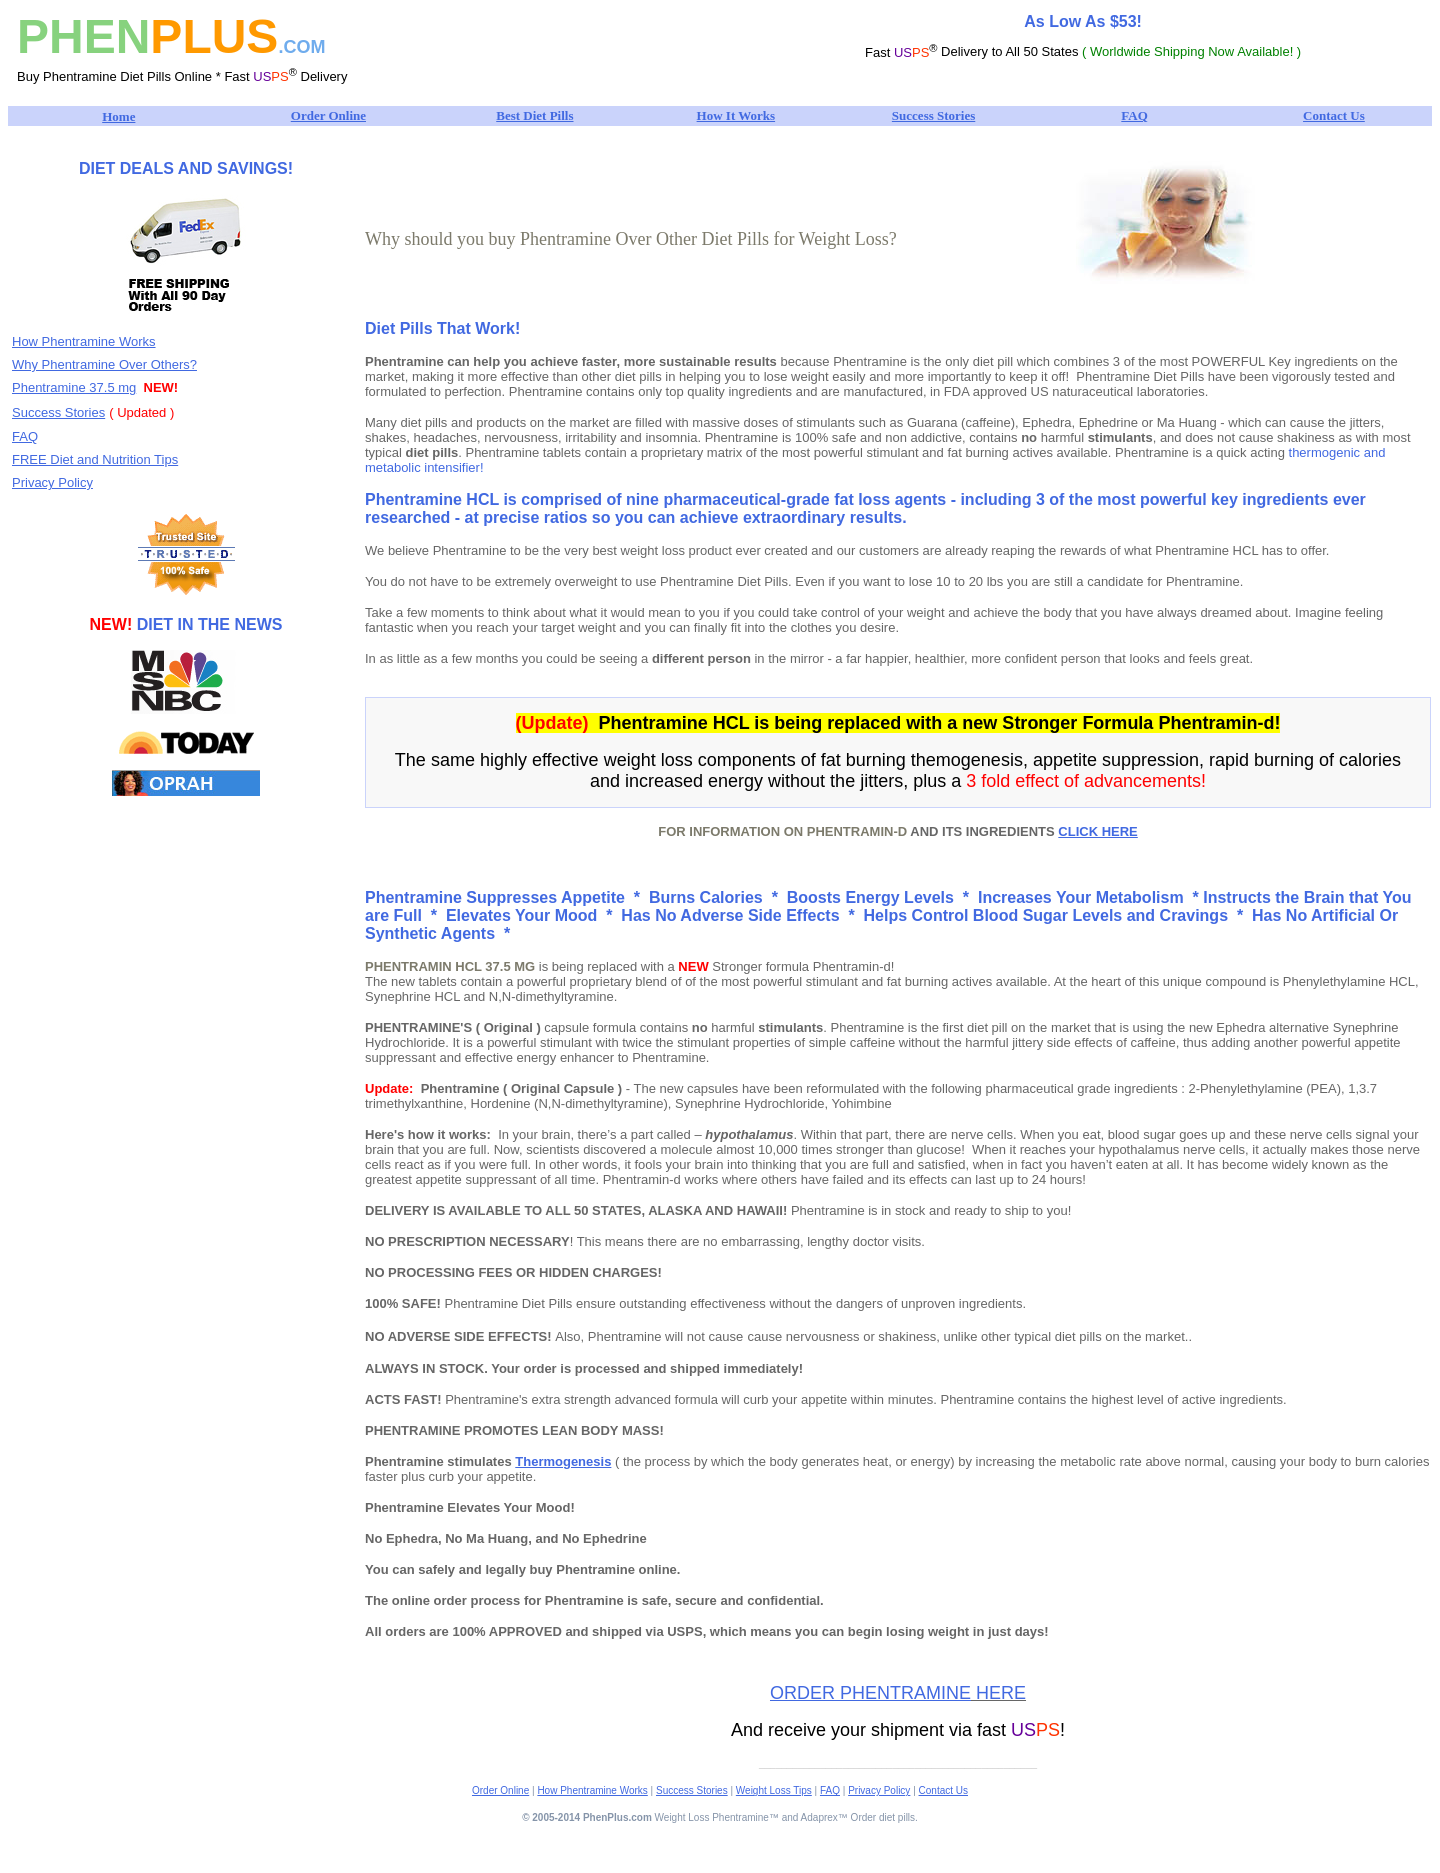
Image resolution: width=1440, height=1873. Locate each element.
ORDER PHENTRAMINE (870, 1693)
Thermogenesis (563, 1461)
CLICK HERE (1097, 831)
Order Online (328, 115)
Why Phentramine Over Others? (104, 364)
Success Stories (933, 115)
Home (118, 116)
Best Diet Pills (534, 115)
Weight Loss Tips (774, 1790)
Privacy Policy (52, 482)
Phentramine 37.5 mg (74, 387)
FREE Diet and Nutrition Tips (95, 459)
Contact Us (1334, 115)
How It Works (736, 115)
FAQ (1134, 115)
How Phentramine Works (84, 341)
